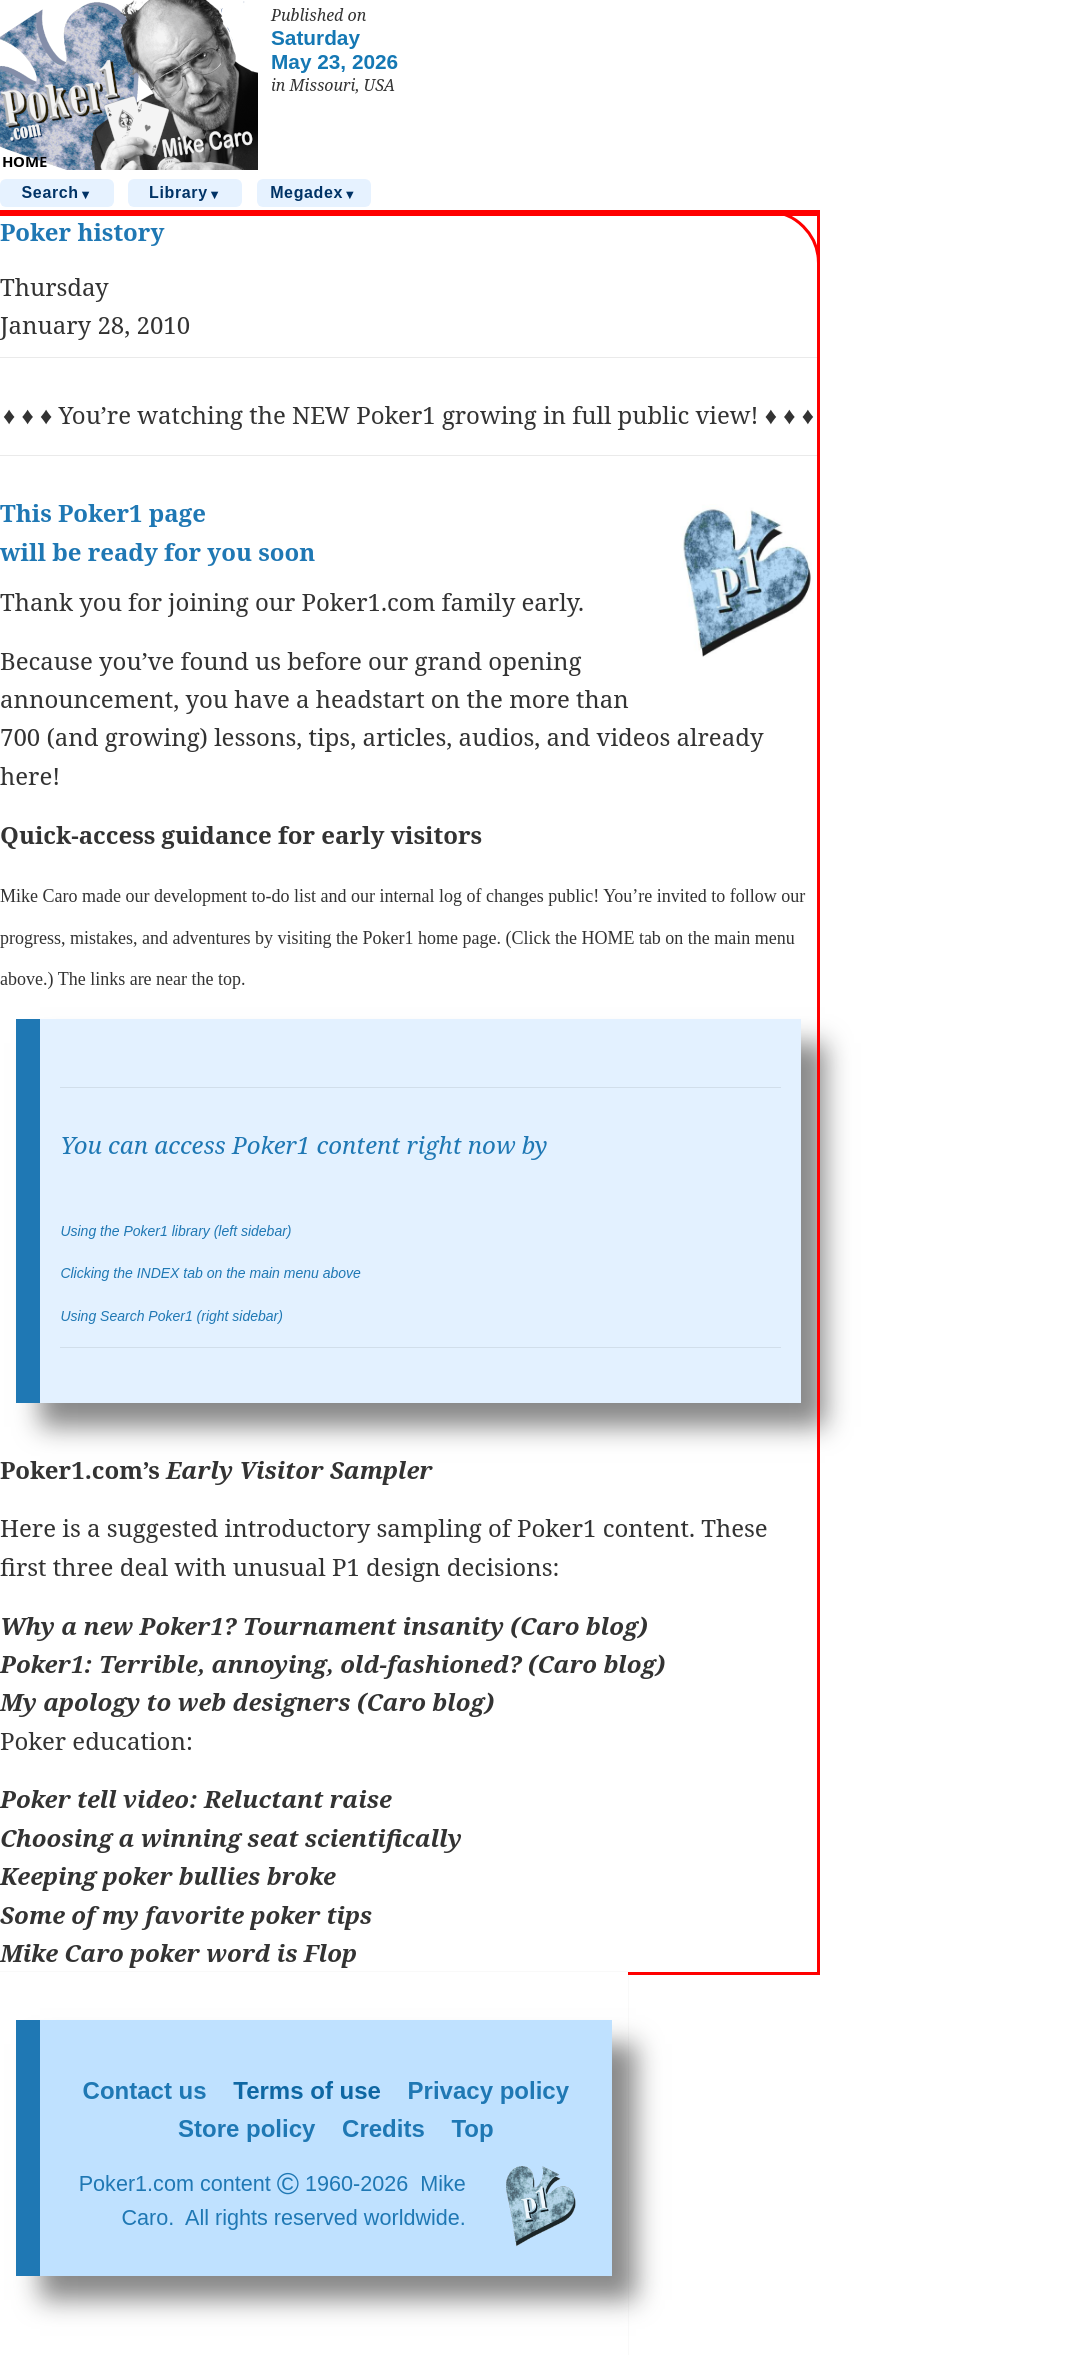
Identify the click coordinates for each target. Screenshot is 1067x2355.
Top (472, 2128)
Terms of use (307, 2090)
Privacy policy (488, 2090)
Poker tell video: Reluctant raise (196, 1798)
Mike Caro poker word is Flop (178, 1952)
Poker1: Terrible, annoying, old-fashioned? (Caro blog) (332, 1663)
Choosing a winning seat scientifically (231, 1837)
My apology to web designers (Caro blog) (247, 1701)
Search (57, 193)
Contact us (145, 2090)
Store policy (246, 2128)
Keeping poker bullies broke (168, 1875)
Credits (383, 2128)
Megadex (313, 193)
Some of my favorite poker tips (186, 1914)
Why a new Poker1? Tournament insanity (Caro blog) (324, 1625)
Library (185, 193)
